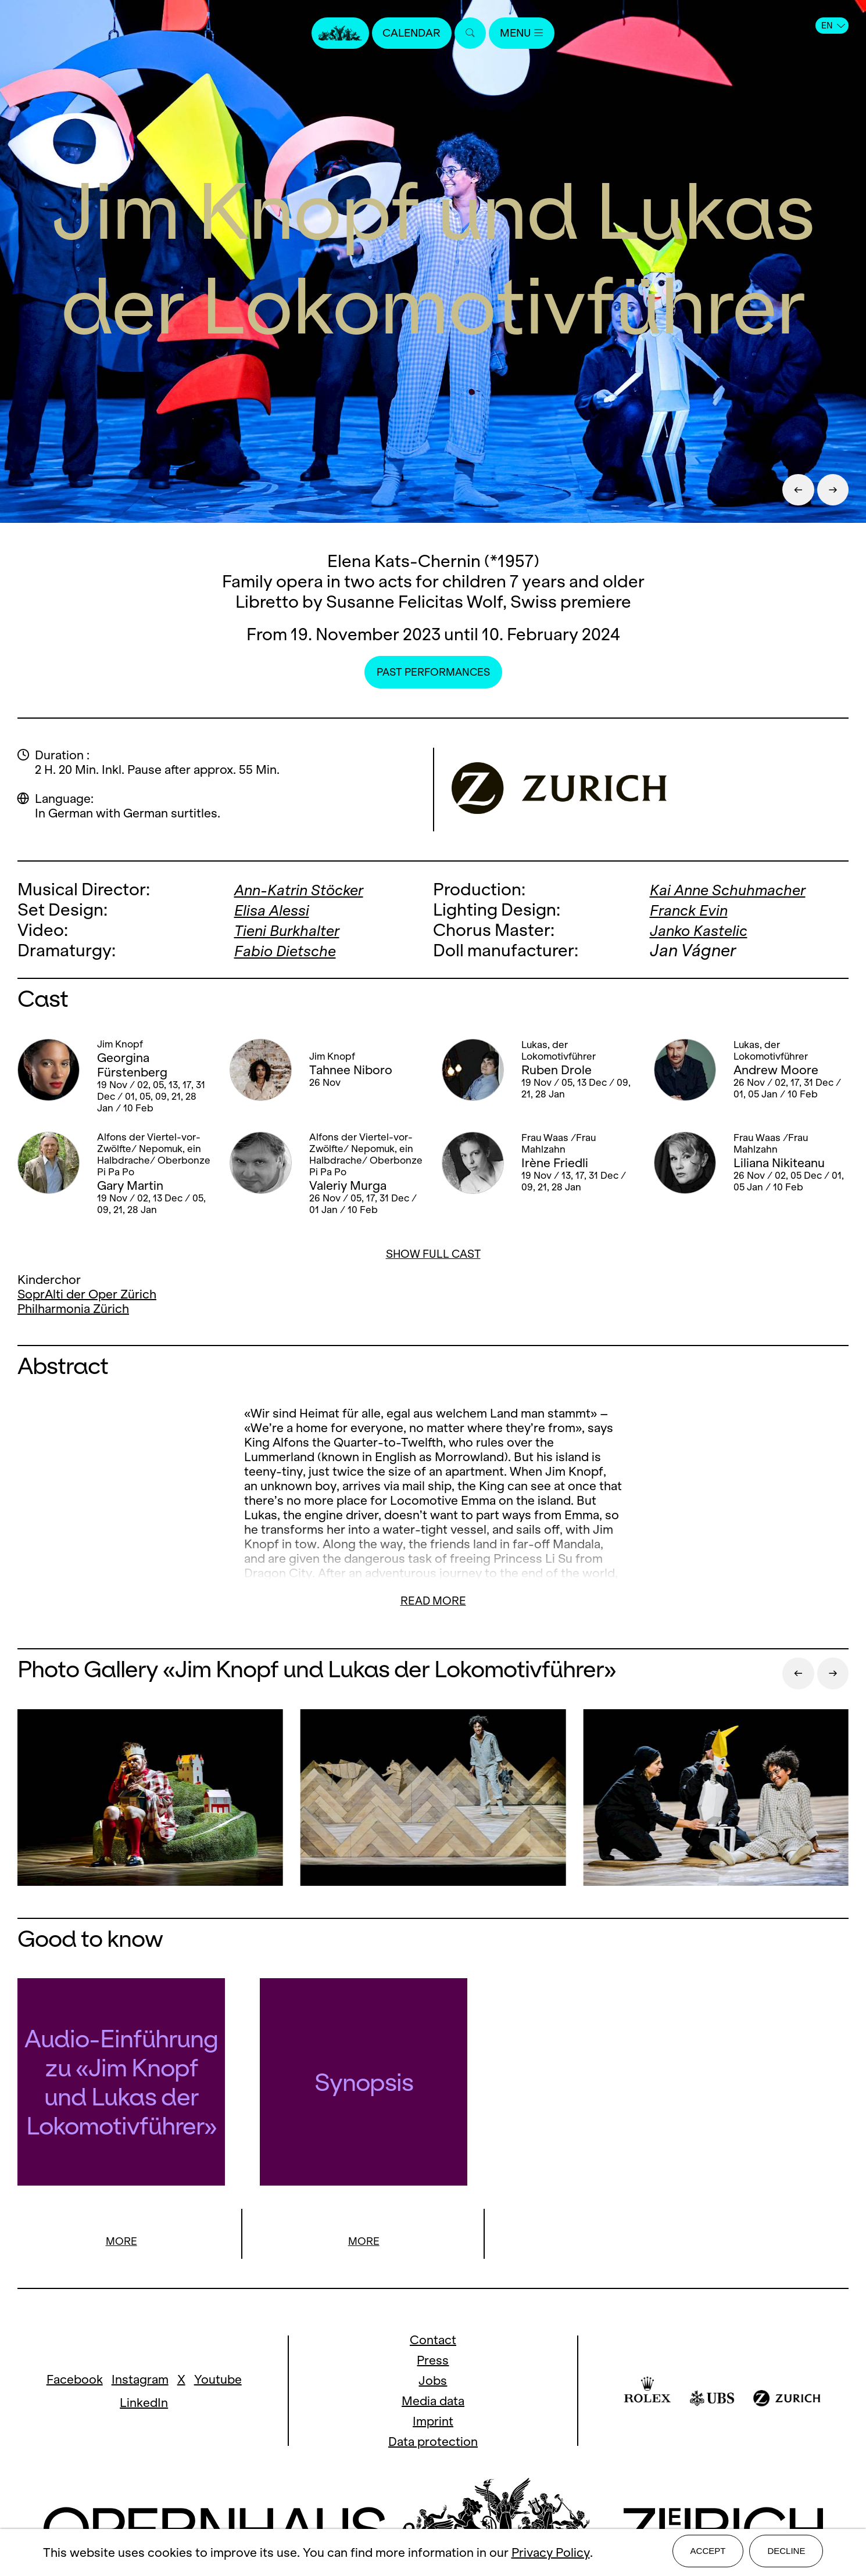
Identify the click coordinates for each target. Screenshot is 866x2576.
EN (833, 25)
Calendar (409, 33)
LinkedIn (144, 2404)
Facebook (74, 2381)
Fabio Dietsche (291, 950)
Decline (786, 2554)
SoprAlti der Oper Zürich (86, 1294)
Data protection (433, 2443)
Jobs (432, 2382)
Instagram (140, 2381)
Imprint (433, 2423)
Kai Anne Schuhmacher (738, 889)
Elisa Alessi (277, 909)
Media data (433, 2402)
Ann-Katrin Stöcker (307, 889)
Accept (708, 2554)
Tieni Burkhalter (293, 929)
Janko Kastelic (705, 929)
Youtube (218, 2381)
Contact (433, 2341)
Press (433, 2362)
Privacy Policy (550, 2554)
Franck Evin (694, 909)
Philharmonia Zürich (73, 1308)
